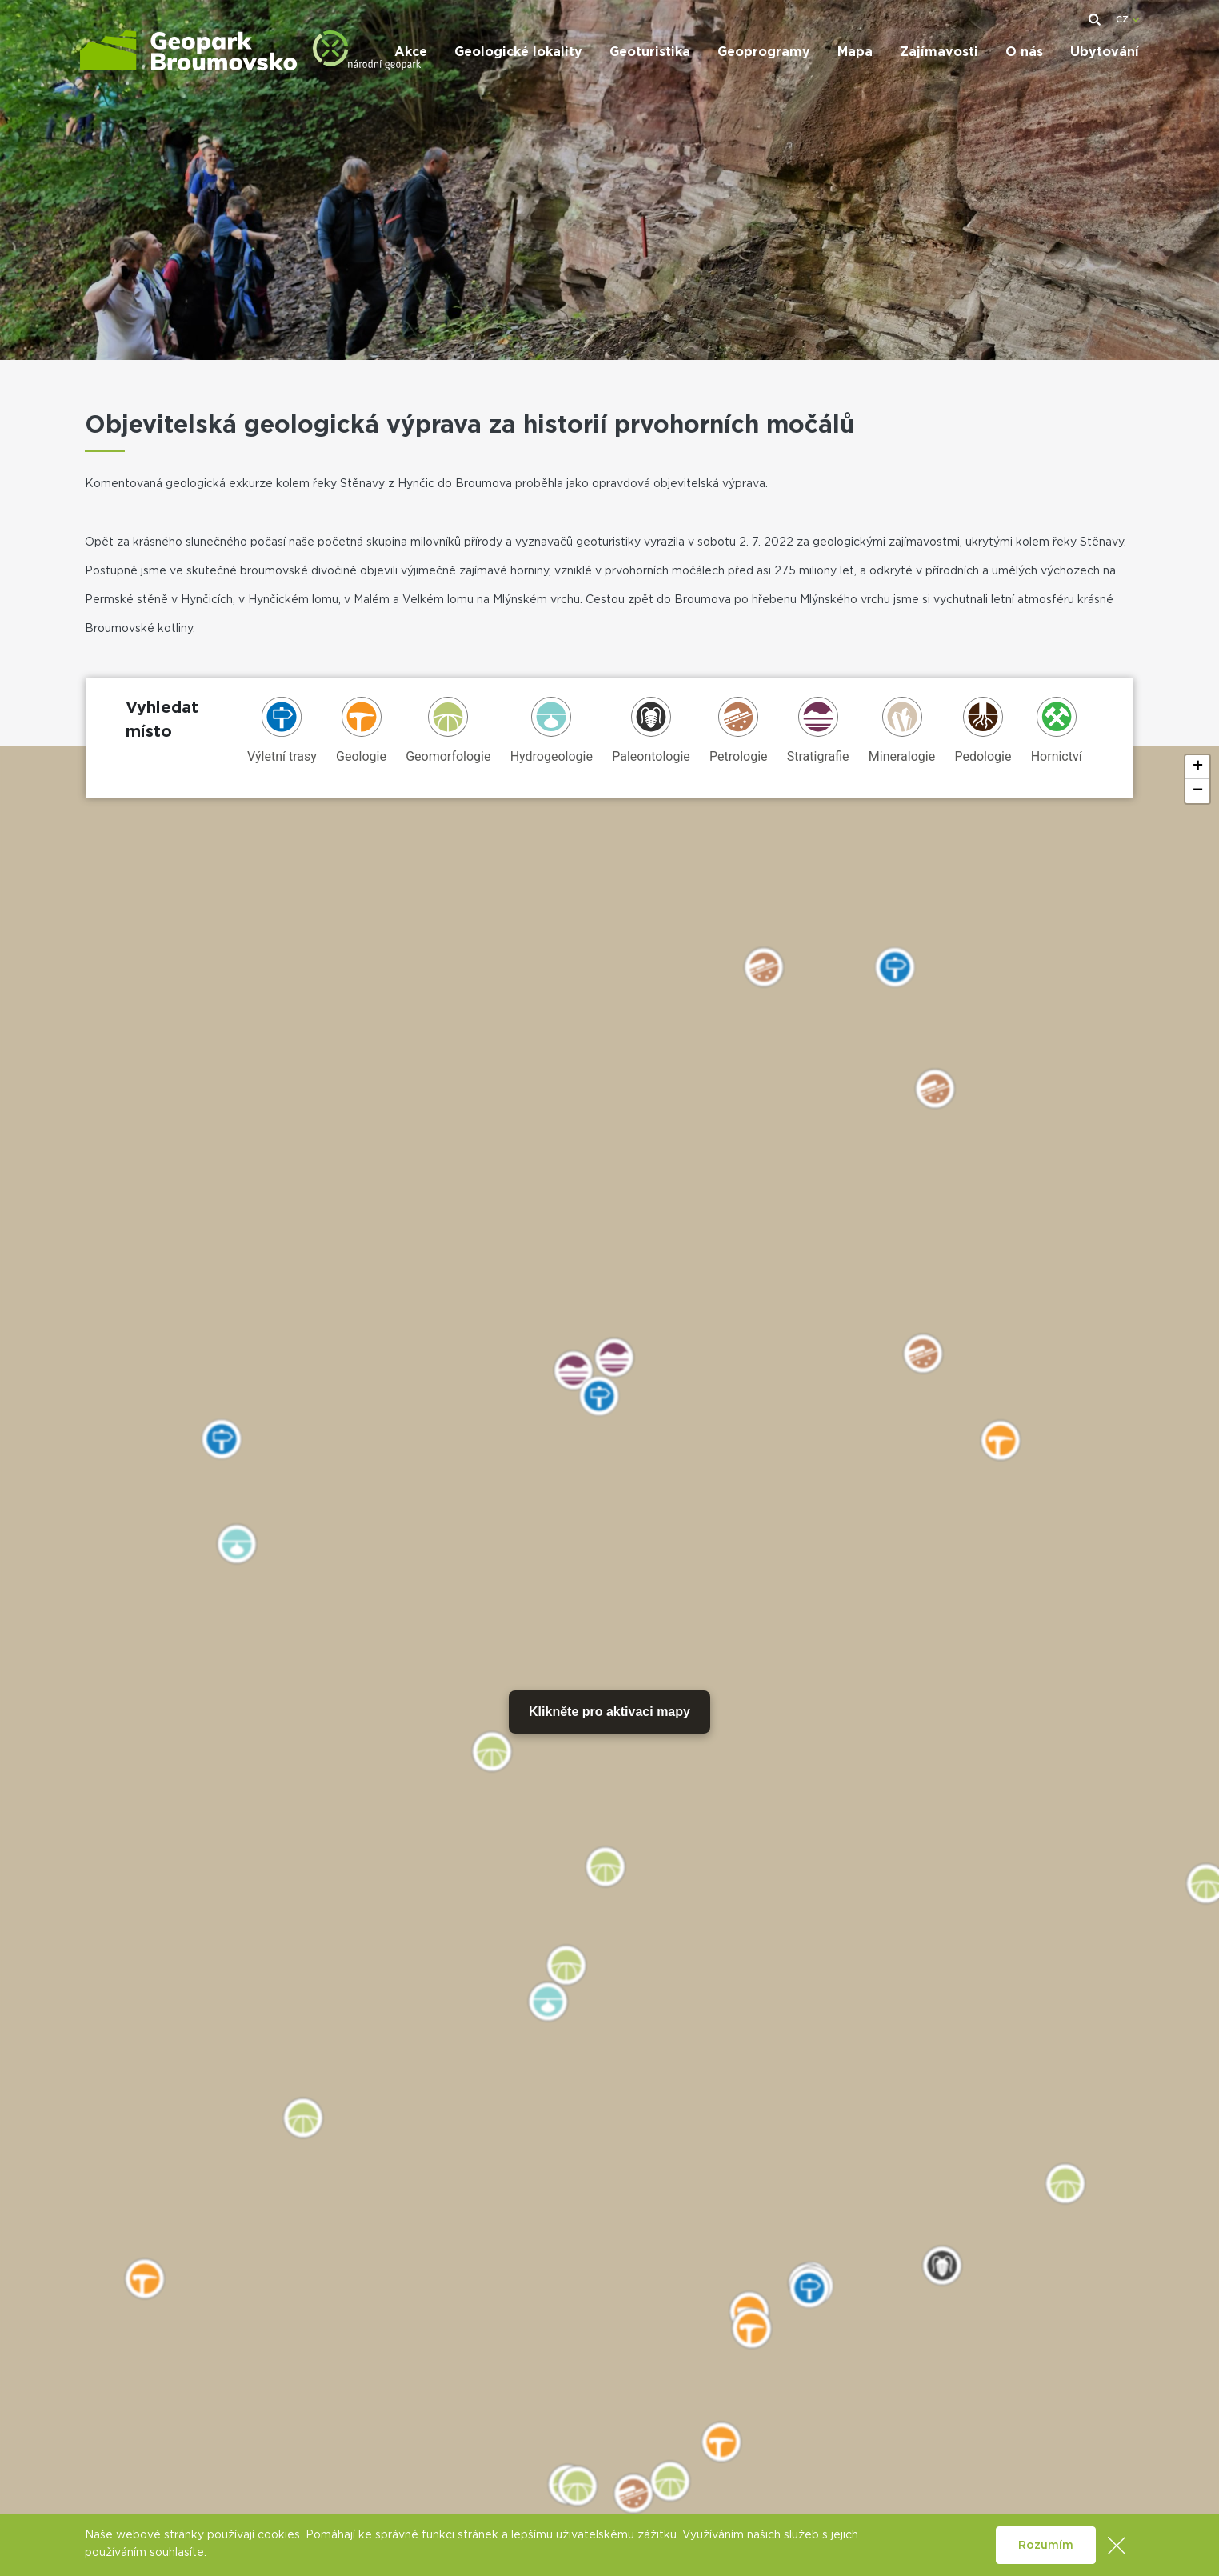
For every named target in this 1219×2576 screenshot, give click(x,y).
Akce (410, 52)
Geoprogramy (763, 52)
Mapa (855, 52)
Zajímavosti (939, 52)
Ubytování (1104, 52)
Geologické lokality (518, 52)
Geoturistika (650, 52)
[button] (1197, 767)
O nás (1024, 52)
